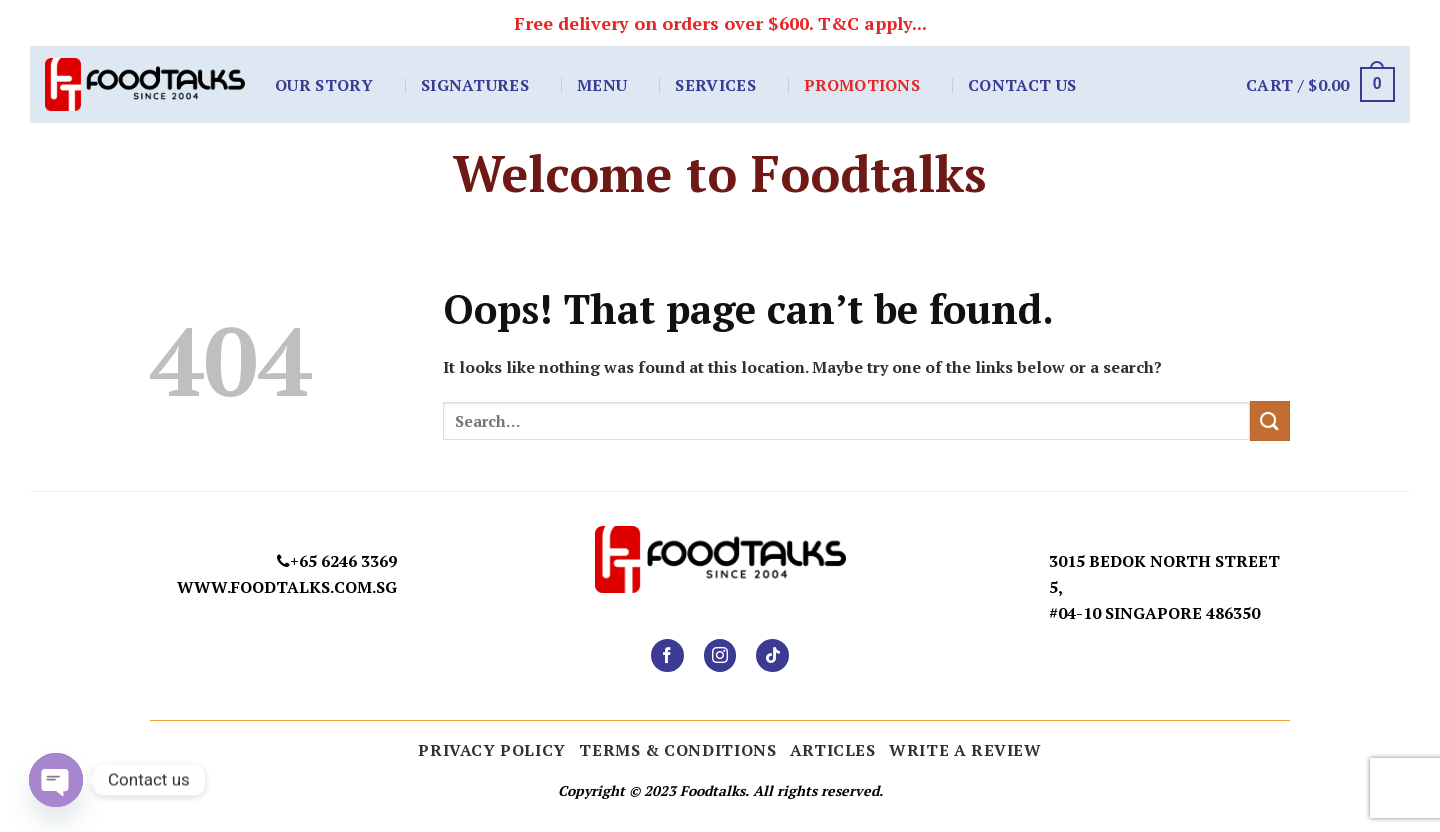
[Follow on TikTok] (772, 655)
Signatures (475, 85)
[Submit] (1270, 420)
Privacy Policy (492, 750)
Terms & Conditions (677, 750)
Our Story (324, 85)
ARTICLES (833, 750)
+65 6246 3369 (343, 561)
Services (715, 85)
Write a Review (965, 750)
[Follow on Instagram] (720, 655)
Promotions (862, 85)
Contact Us (1022, 85)
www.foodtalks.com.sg (287, 587)
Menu (602, 85)
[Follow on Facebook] (667, 655)
